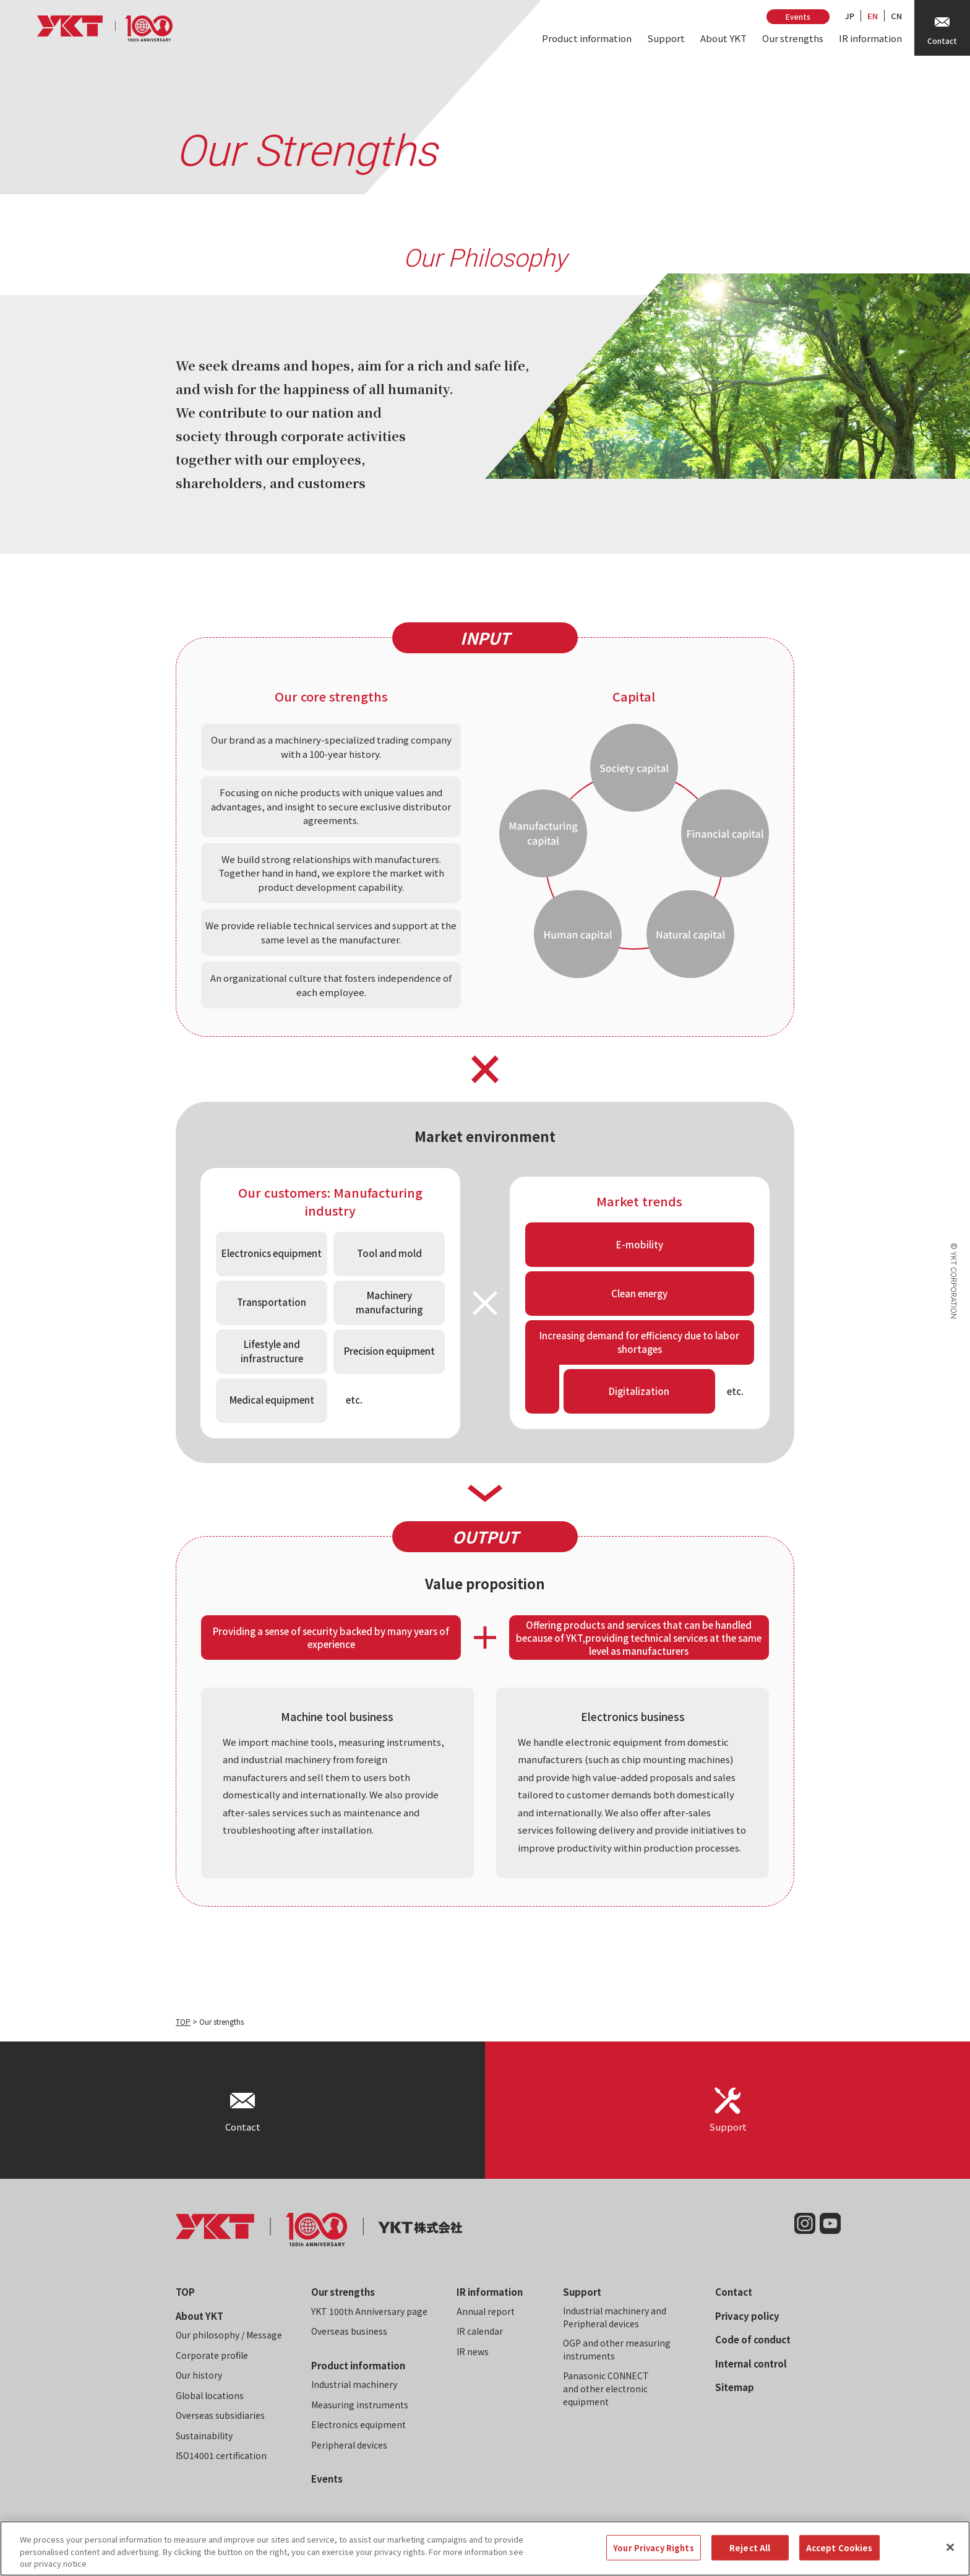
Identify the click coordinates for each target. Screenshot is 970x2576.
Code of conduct (753, 2339)
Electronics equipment (358, 2424)
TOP (183, 2021)
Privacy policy (747, 2315)
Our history (199, 2375)
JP (849, 16)
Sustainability (204, 2435)
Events (798, 16)
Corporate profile (212, 2355)
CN (896, 16)
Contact (733, 2291)
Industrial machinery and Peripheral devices (614, 2317)
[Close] (950, 2555)
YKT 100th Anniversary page (369, 2311)
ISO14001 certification (221, 2455)
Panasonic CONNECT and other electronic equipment (606, 2388)
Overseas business (349, 2331)
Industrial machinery (354, 2384)
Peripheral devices (349, 2445)
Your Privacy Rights (653, 2556)
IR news (473, 2351)
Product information (587, 38)
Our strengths (792, 38)
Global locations (210, 2395)
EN (872, 16)
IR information (870, 38)
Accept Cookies (839, 2556)
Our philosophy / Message (229, 2335)
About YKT (723, 38)
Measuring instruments (359, 2404)
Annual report (486, 2311)
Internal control (751, 2363)
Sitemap (734, 2387)
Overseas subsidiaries (220, 2415)
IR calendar (480, 2331)
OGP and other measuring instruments (617, 2349)
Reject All (749, 2556)
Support (666, 38)
